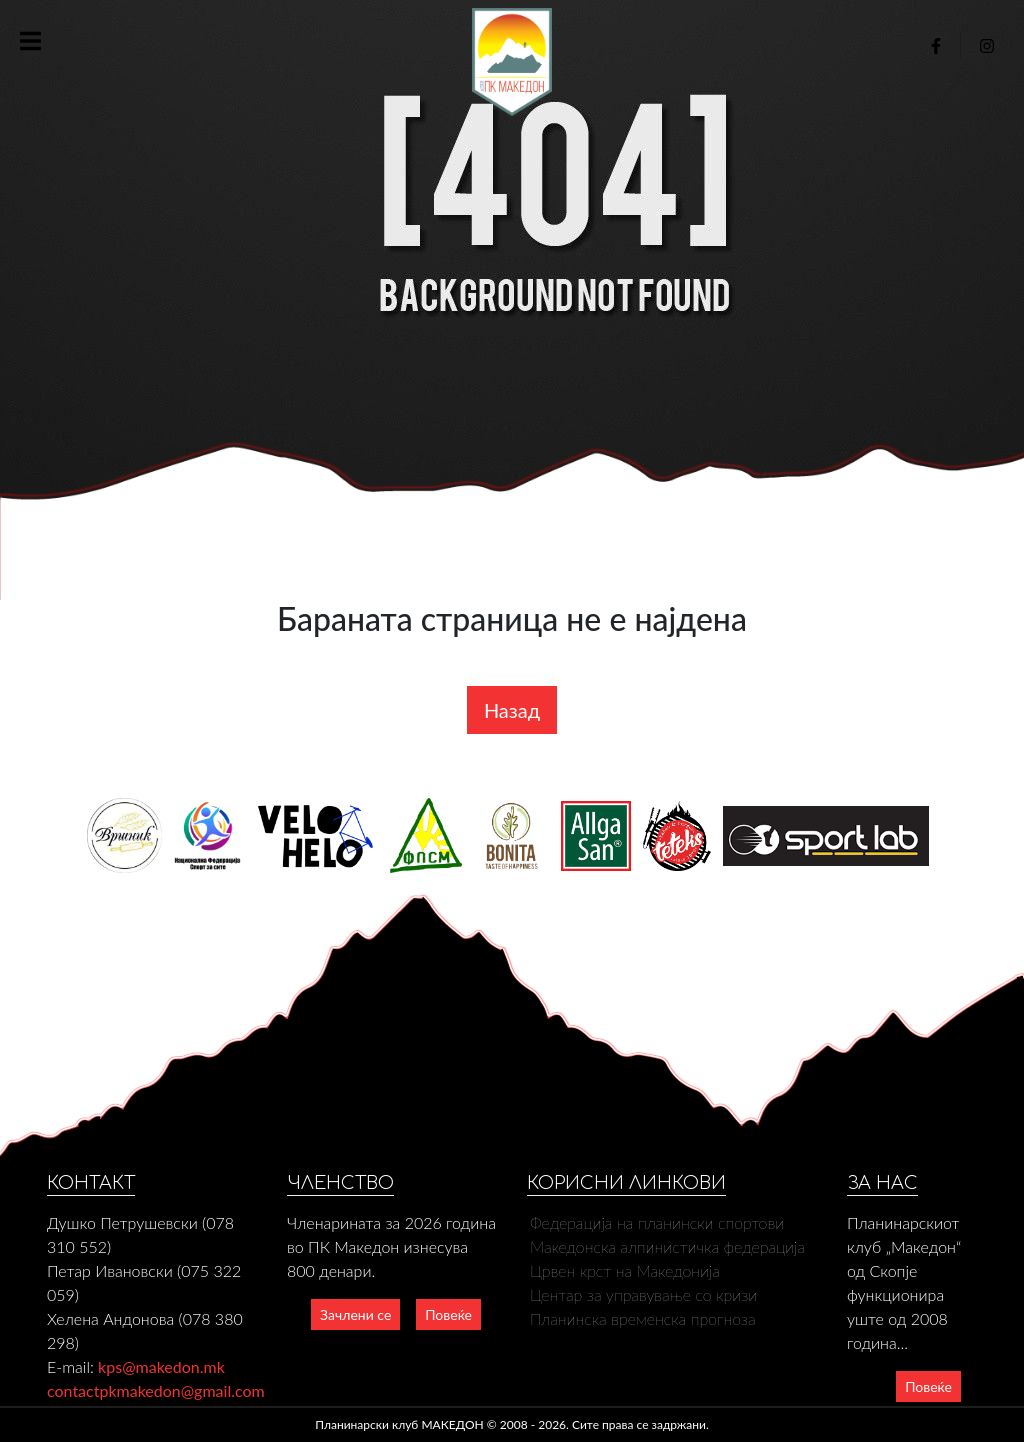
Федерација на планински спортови (657, 1222)
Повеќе (448, 1314)
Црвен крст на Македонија (625, 1270)
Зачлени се (355, 1314)
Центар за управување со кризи (643, 1294)
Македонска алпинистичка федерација (667, 1246)
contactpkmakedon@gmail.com (156, 1390)
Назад (512, 710)
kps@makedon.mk (161, 1366)
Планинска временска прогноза (643, 1318)
